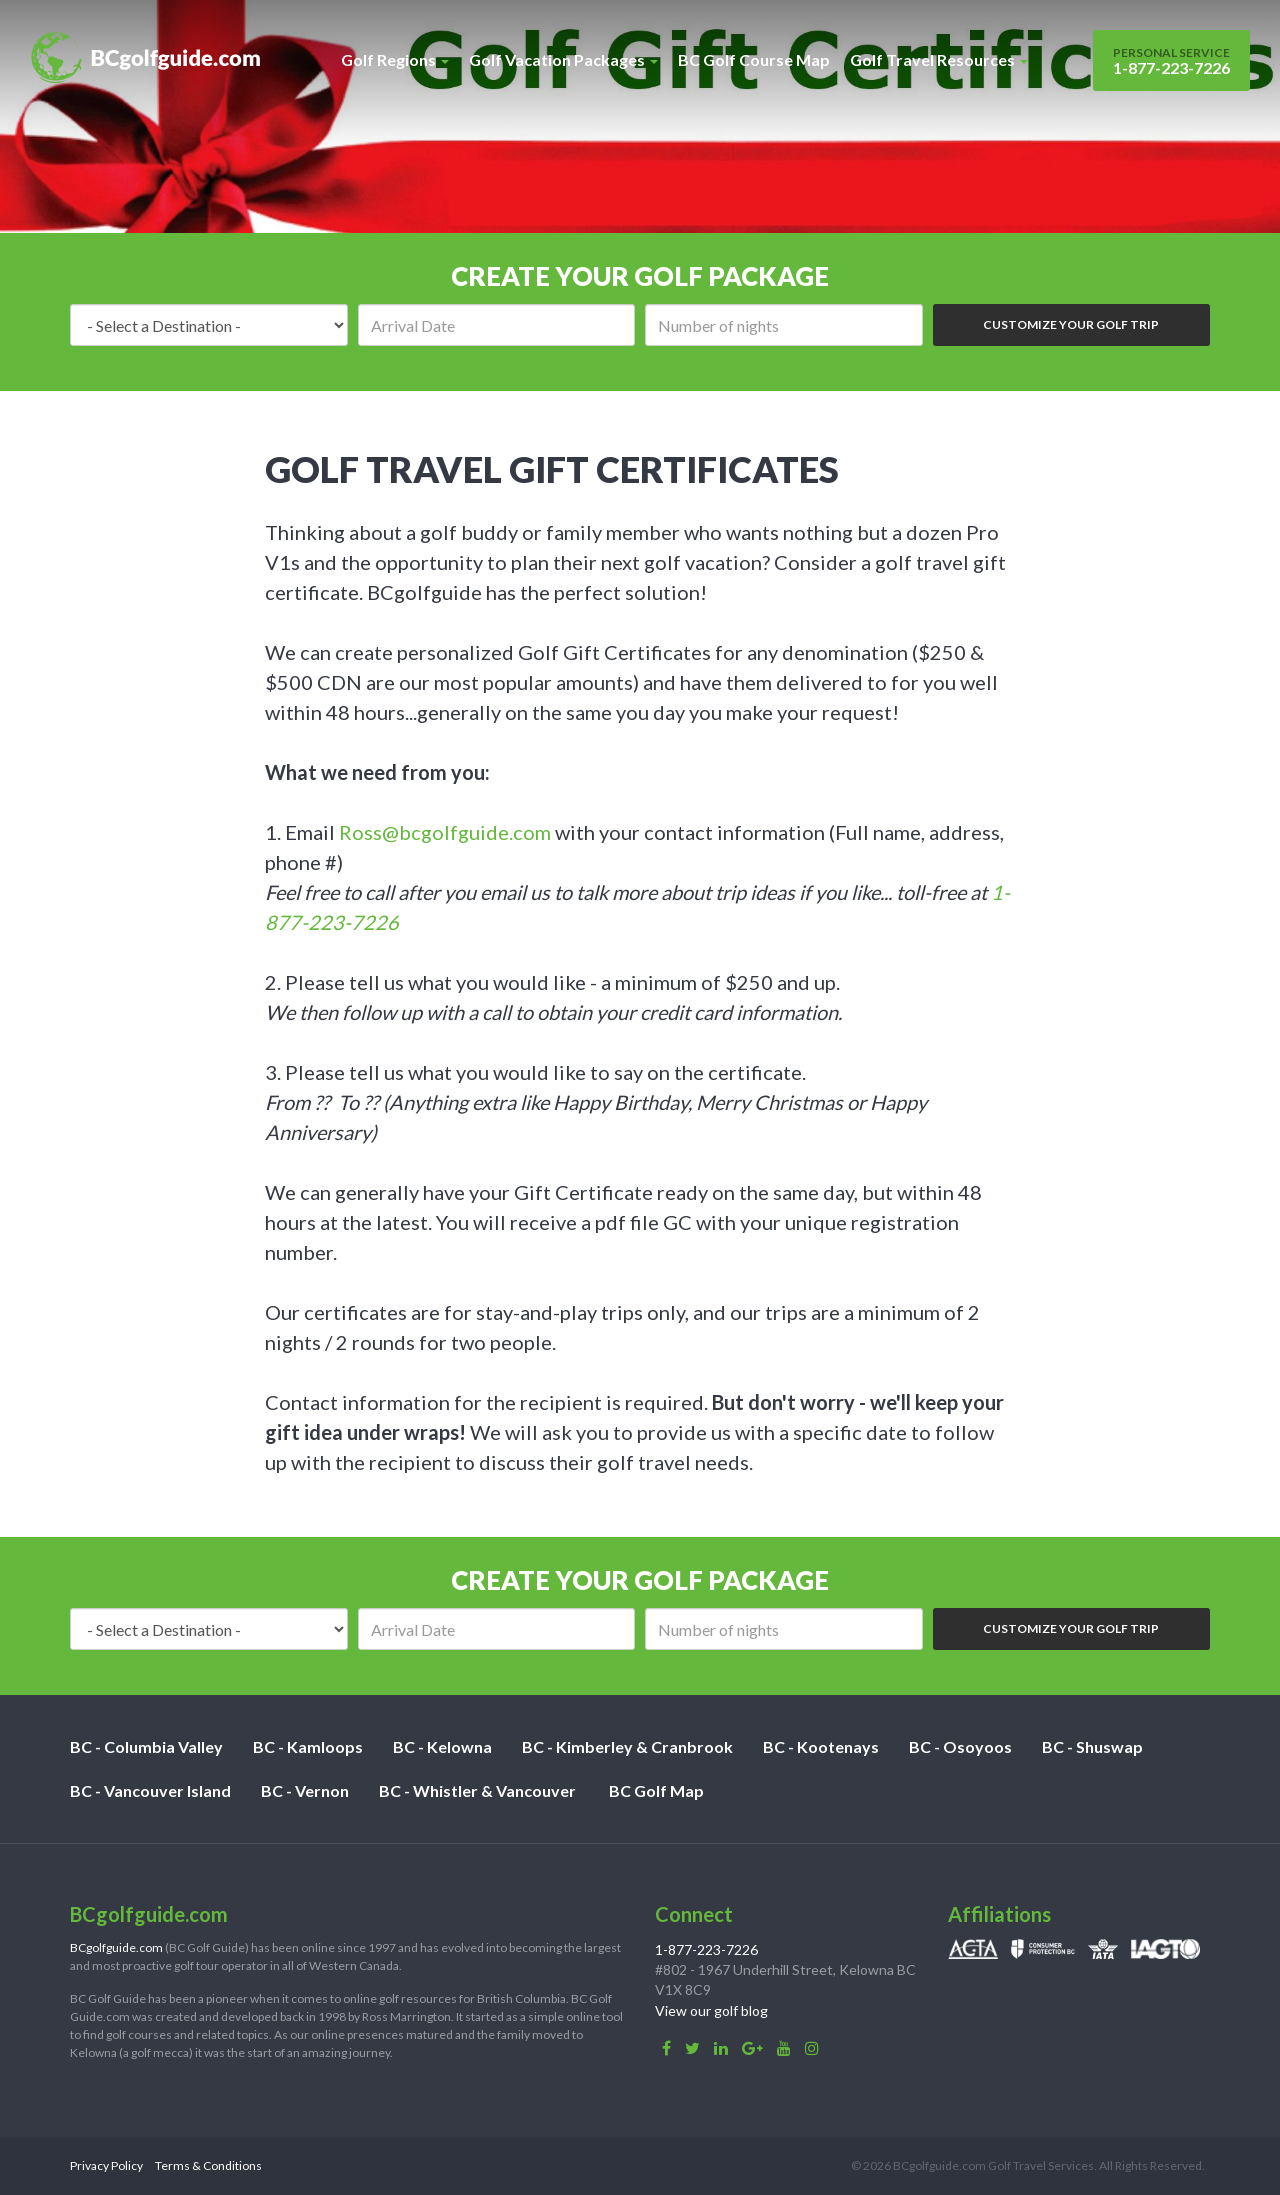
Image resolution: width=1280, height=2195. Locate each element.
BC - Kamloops (308, 1746)
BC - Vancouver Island (150, 1790)
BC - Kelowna (442, 1746)
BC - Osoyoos (960, 1746)
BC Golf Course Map (754, 59)
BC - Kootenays (821, 1746)
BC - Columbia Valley (146, 1746)
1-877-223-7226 (1171, 61)
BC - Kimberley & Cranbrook (627, 1746)
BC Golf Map (656, 1790)
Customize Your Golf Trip (1071, 324)
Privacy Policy (106, 2165)
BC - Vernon (305, 1790)
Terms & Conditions (208, 2165)
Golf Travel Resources (939, 59)
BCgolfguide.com (116, 1947)
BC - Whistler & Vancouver (477, 1790)
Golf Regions (395, 59)
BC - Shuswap (1092, 1746)
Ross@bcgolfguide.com (445, 832)
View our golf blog (711, 2010)
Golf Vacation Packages (563, 59)
